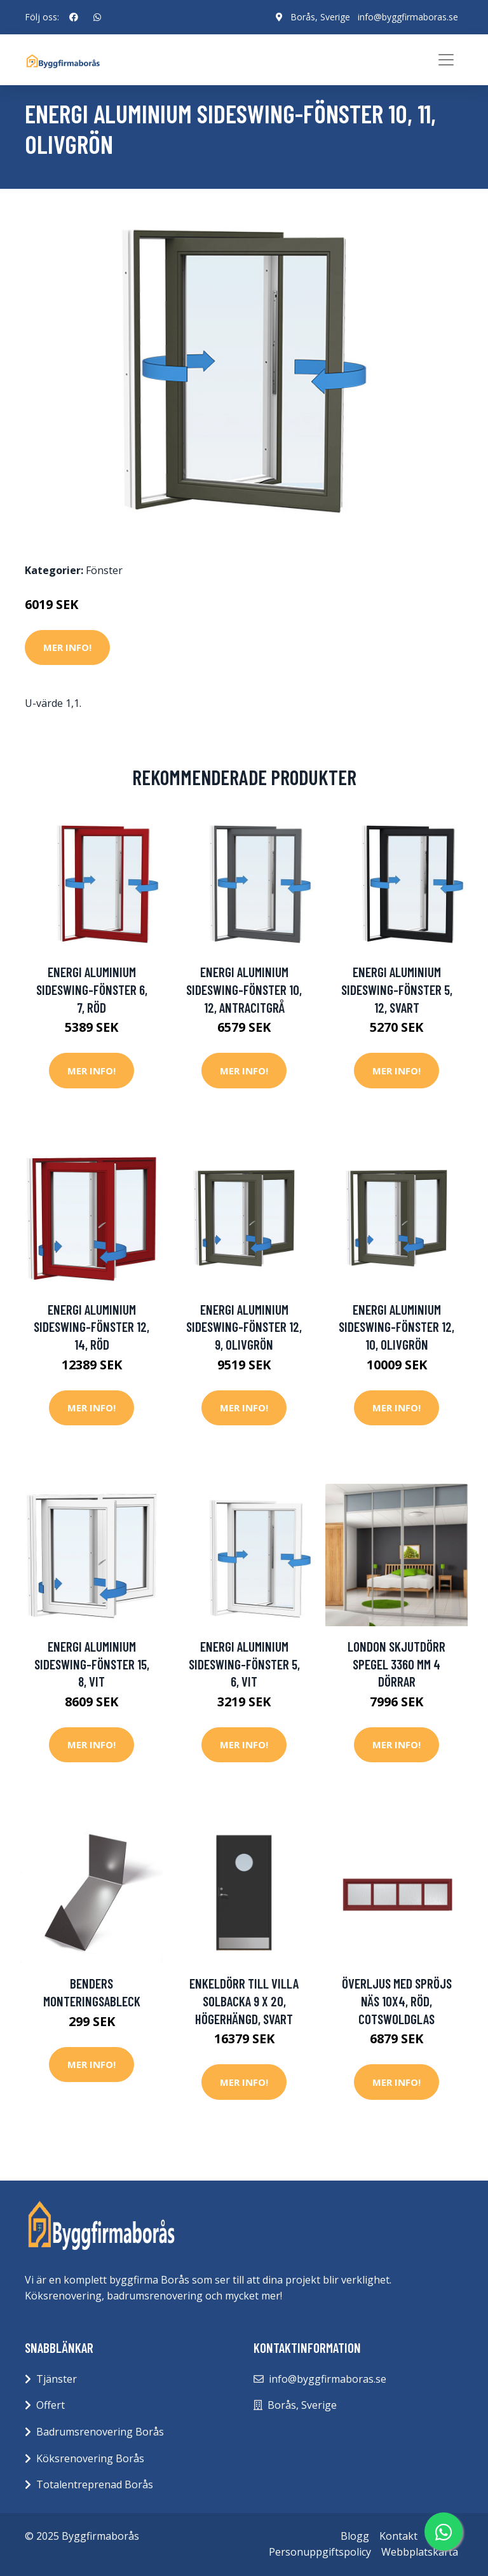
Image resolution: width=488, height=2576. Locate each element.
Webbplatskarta (419, 2552)
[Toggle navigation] (446, 60)
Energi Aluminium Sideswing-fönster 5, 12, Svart (396, 989)
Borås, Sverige (320, 17)
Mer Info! (67, 647)
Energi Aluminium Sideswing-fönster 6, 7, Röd (91, 989)
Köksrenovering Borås (90, 2458)
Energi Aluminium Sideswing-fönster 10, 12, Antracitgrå (244, 989)
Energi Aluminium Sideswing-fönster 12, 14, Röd (91, 1326)
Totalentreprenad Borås (94, 2484)
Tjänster (56, 2379)
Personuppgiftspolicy (320, 2552)
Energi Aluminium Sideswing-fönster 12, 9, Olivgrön (244, 1326)
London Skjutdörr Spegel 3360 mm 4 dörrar (396, 1663)
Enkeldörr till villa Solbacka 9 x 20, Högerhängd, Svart (244, 2000)
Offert (50, 2405)
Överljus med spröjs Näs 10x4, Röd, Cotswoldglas (397, 2000)
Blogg (355, 2536)
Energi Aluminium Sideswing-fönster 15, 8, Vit (91, 1663)
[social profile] (73, 17)
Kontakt (398, 2536)
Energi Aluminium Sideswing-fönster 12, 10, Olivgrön (396, 1326)
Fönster (104, 570)
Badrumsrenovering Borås (100, 2432)
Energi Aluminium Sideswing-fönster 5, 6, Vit (244, 1663)
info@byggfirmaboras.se (408, 17)
